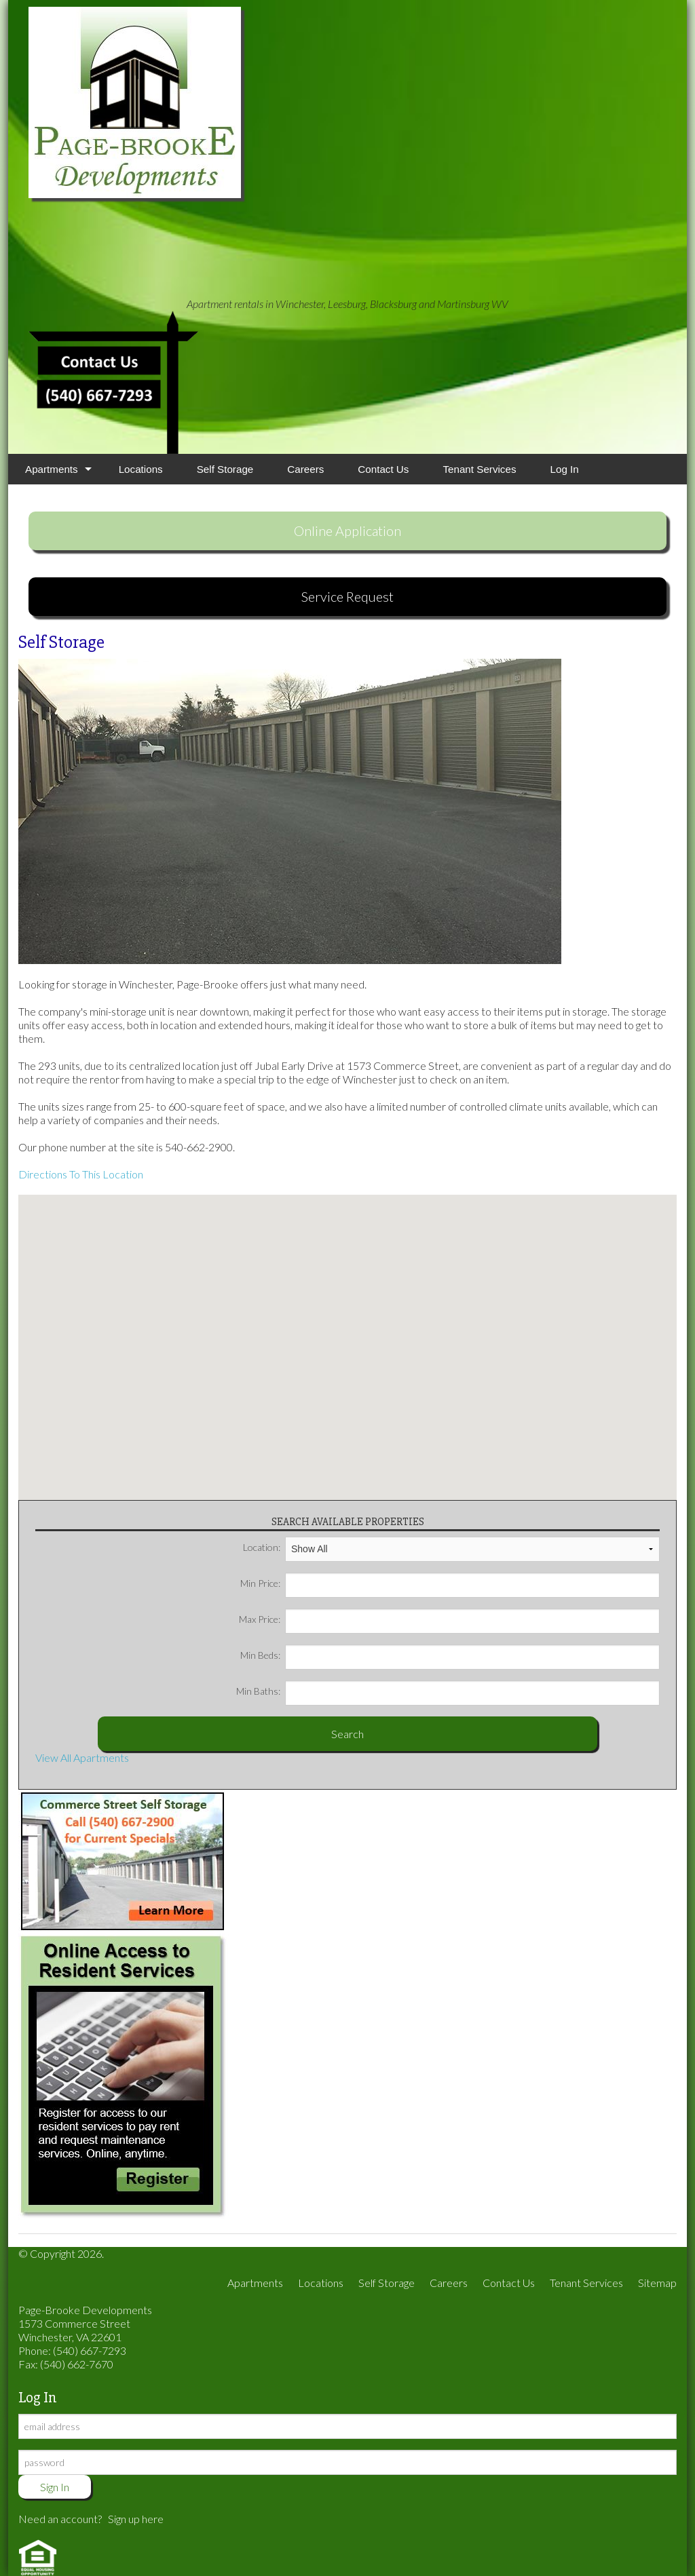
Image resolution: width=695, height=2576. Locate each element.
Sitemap (657, 2282)
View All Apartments (82, 1757)
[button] (347, 1339)
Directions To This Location (80, 1174)
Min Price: (450, 1583)
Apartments (51, 469)
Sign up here (136, 2518)
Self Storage (225, 469)
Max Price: (449, 1619)
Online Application (347, 530)
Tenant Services (479, 469)
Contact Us (383, 469)
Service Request (347, 596)
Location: (451, 1547)
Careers (305, 469)
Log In (564, 469)
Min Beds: (450, 1655)
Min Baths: (448, 1691)
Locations (141, 469)
